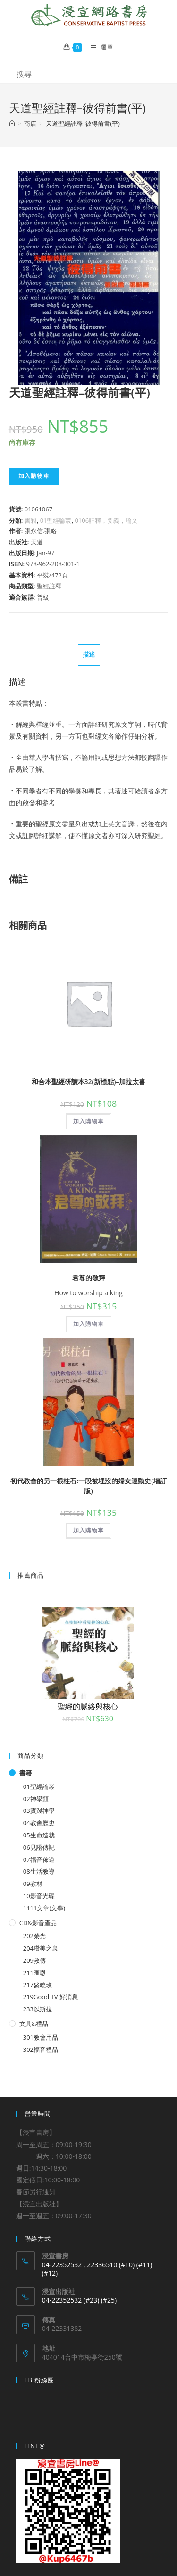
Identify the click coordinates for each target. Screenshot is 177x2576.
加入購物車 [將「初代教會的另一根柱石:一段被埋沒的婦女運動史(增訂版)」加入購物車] (88, 1530)
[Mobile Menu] (99, 47)
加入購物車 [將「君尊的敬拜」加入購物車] (88, 1324)
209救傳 (34, 1960)
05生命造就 (39, 1835)
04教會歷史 (39, 1823)
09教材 (32, 1883)
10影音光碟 (39, 1896)
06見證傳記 (39, 1847)
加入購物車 (34, 476)
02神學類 (36, 1798)
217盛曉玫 (37, 1985)
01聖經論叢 (56, 520)
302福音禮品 (40, 2049)
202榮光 (34, 1936)
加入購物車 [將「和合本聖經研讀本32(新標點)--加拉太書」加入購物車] (88, 1121)
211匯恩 (34, 1972)
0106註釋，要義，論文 (106, 520)
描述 (89, 654)
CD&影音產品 (38, 1922)
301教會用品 (40, 2037)
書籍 (31, 520)
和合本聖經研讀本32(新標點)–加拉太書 (89, 1081)
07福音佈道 (39, 1859)
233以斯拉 (37, 2009)
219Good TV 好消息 (50, 1996)
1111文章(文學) (44, 1908)
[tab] (89, 655)
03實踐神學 (39, 1810)
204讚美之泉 (40, 1948)
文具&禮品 (33, 2023)
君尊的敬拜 (88, 1277)
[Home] (12, 123)
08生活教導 (39, 1871)
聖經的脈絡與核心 (88, 1706)
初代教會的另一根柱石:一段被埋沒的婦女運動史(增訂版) (88, 1485)
